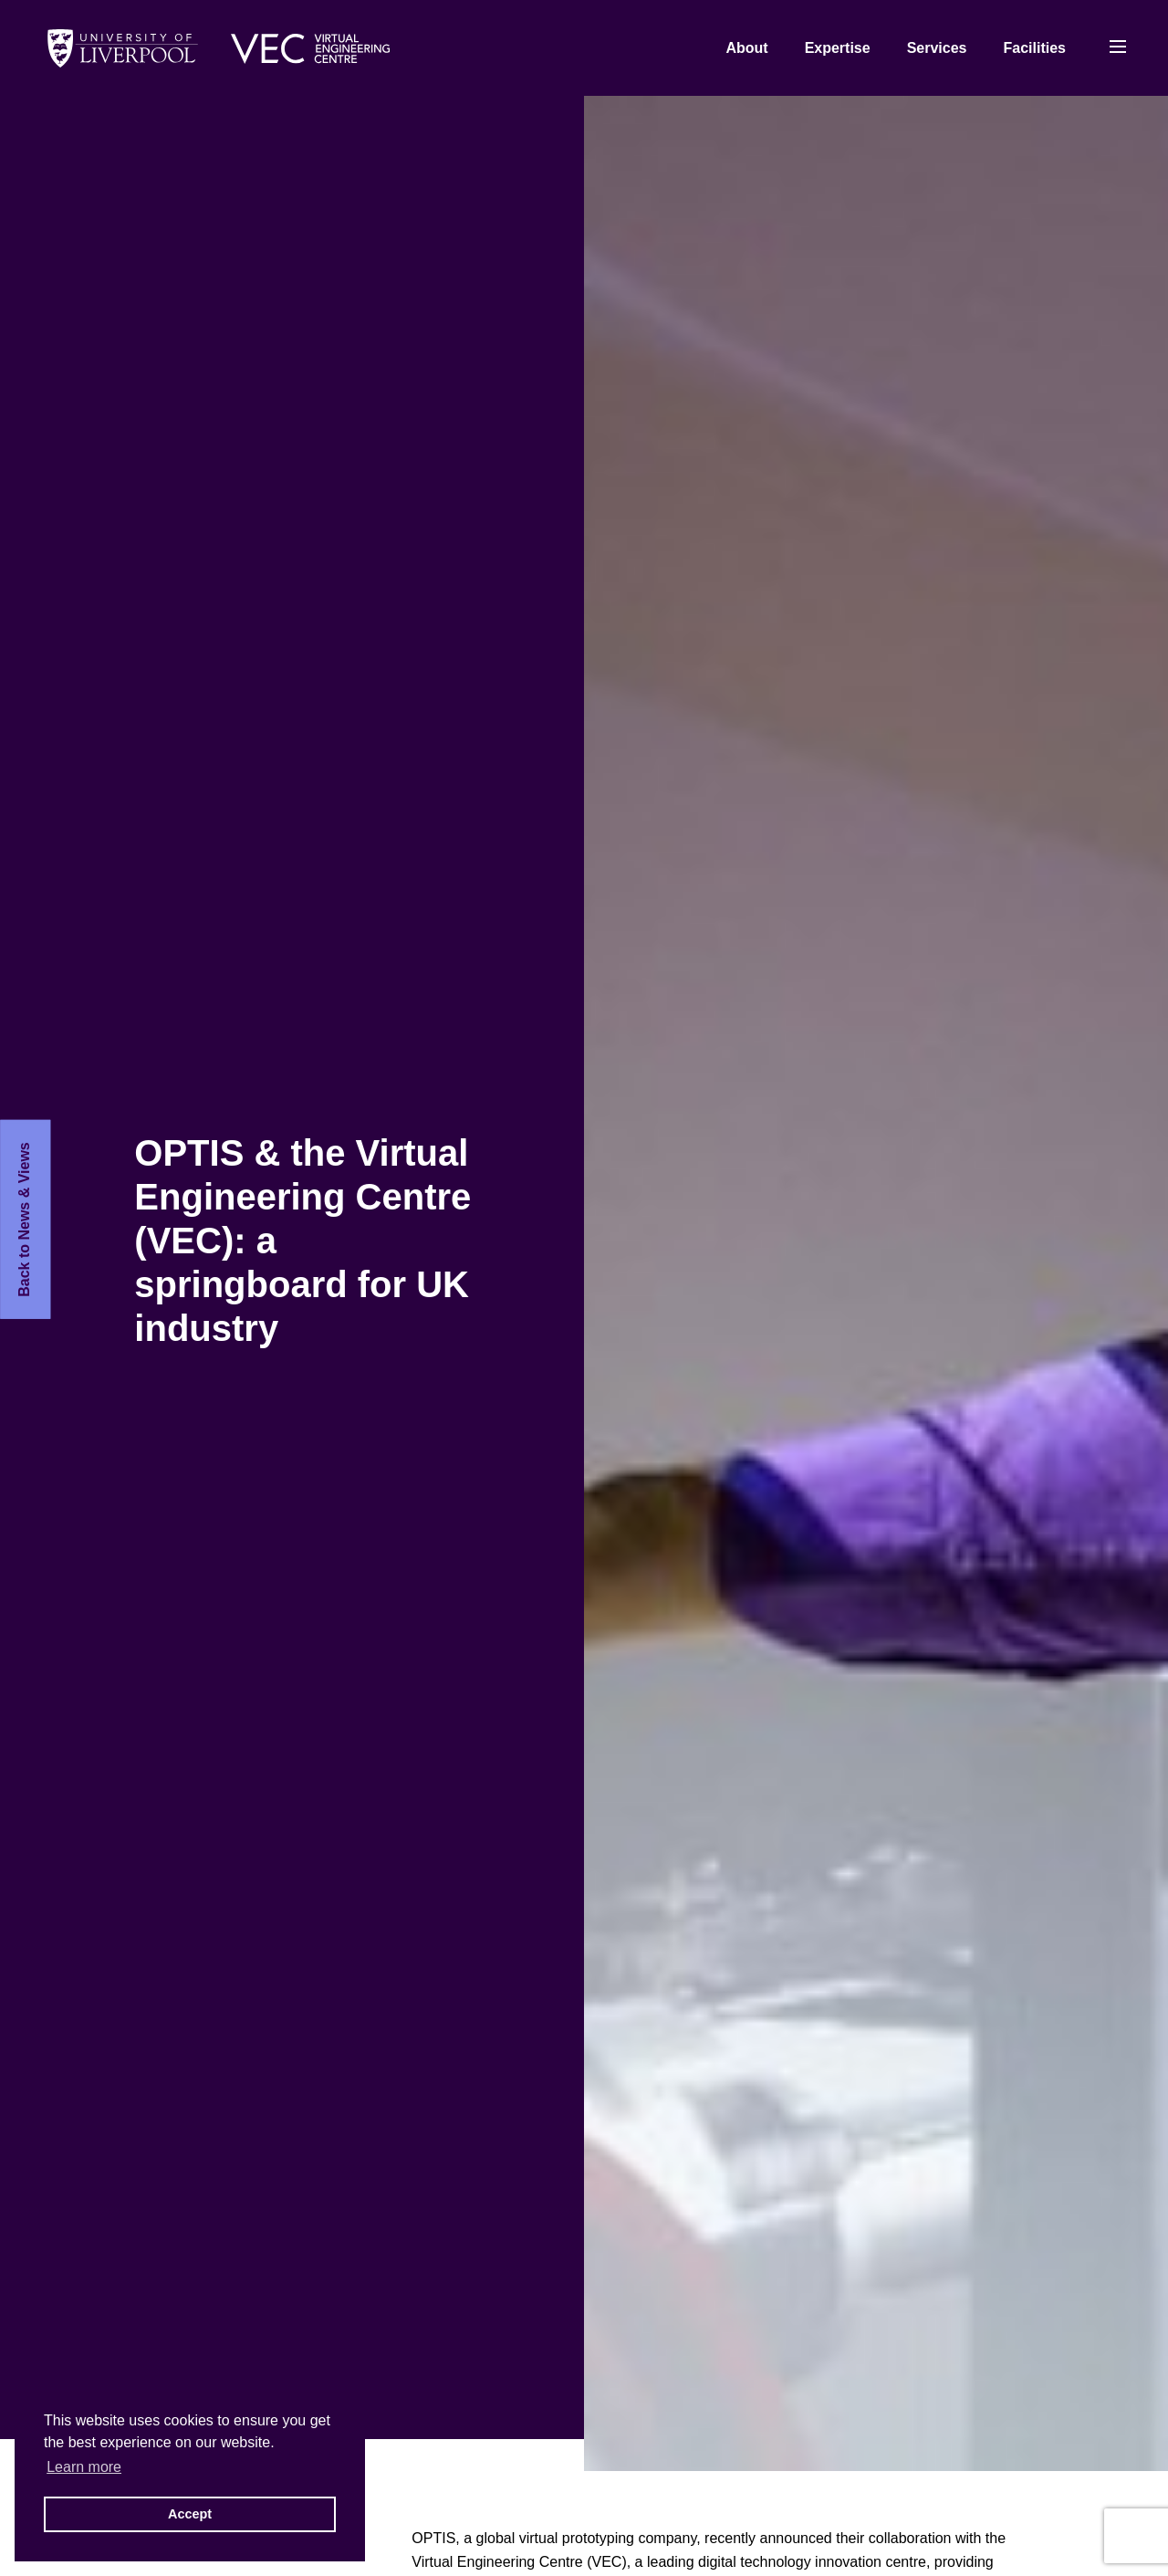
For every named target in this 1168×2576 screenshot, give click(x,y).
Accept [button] (190, 2514)
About (746, 48)
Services (937, 48)
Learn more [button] (84, 2467)
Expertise (838, 48)
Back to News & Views (24, 1219)
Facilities (1035, 48)
